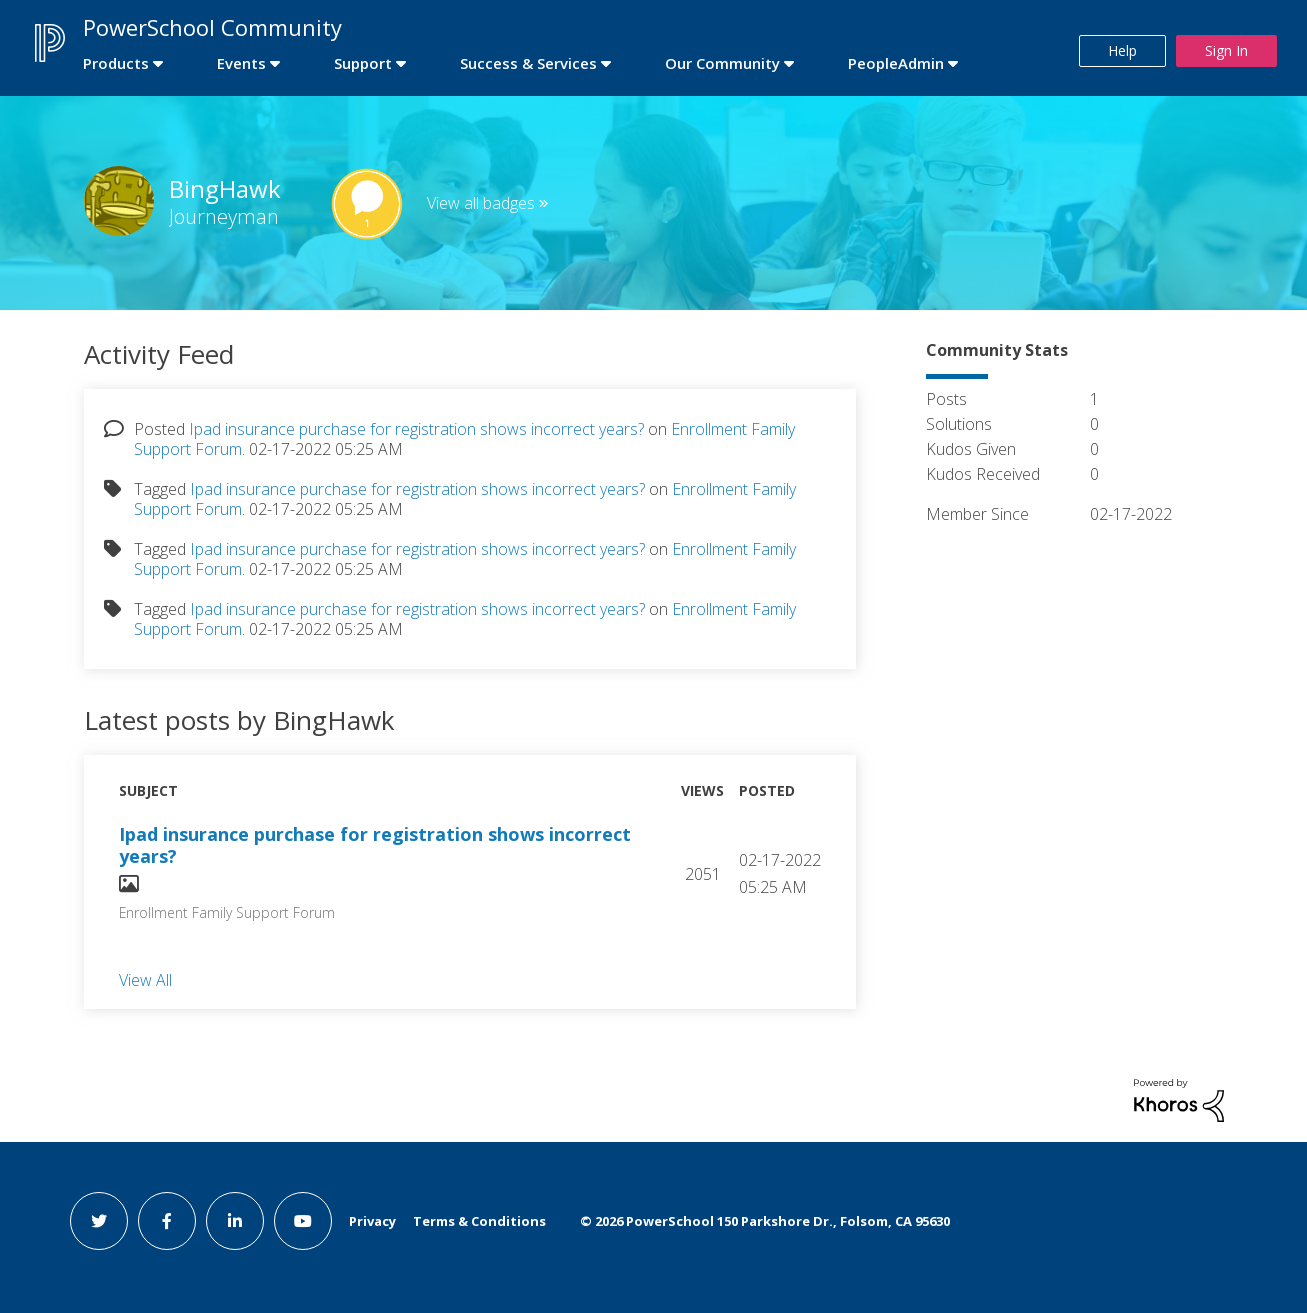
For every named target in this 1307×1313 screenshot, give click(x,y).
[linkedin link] (235, 1221)
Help (1122, 50)
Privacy (372, 1221)
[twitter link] (99, 1221)
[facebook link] (167, 1221)
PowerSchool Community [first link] (212, 27)
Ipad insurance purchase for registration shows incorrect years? (416, 429)
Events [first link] (241, 63)
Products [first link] (116, 63)
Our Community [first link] (722, 63)
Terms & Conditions (479, 1221)
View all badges (481, 203)
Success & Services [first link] (528, 63)
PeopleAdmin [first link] (896, 63)
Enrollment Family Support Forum (227, 912)
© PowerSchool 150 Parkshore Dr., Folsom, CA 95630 (765, 1221)
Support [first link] (363, 63)
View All (145, 979)
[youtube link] (303, 1221)
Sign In (1226, 50)
